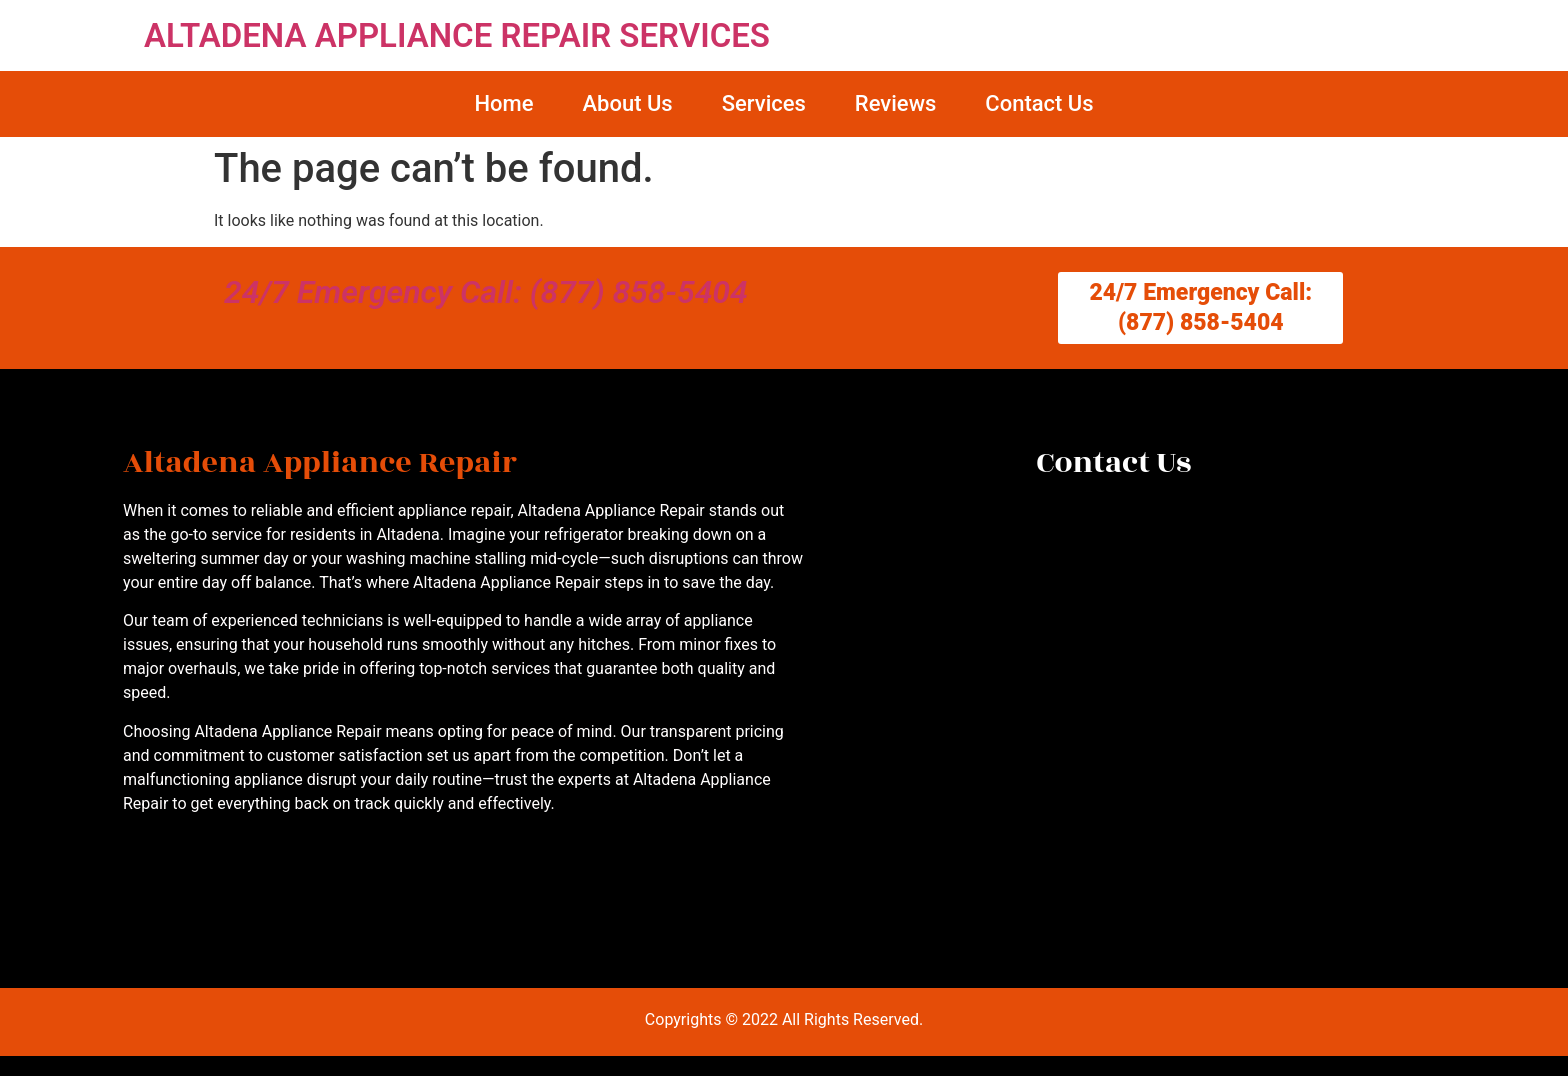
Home (503, 103)
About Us (627, 103)
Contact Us (1039, 103)
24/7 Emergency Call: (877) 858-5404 (486, 292)
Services (764, 103)
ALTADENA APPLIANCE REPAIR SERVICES (457, 35)
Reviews (895, 103)
